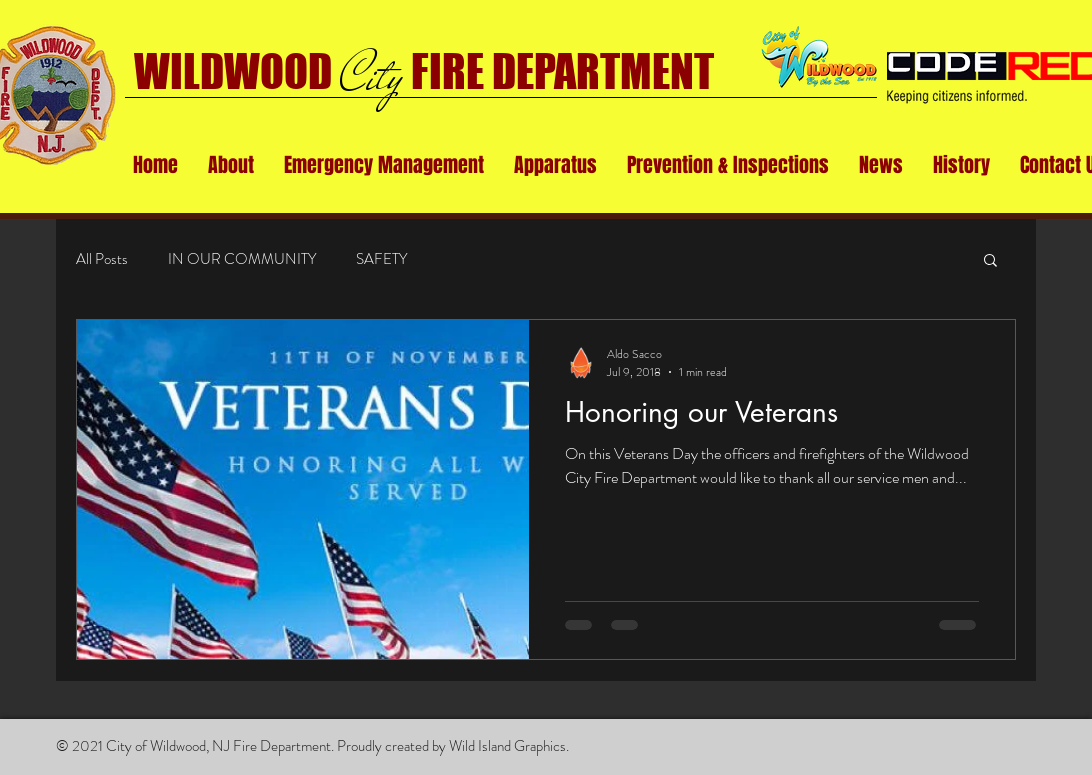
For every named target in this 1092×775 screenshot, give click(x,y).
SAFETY (381, 259)
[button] (231, 165)
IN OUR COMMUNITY (242, 259)
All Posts (102, 259)
